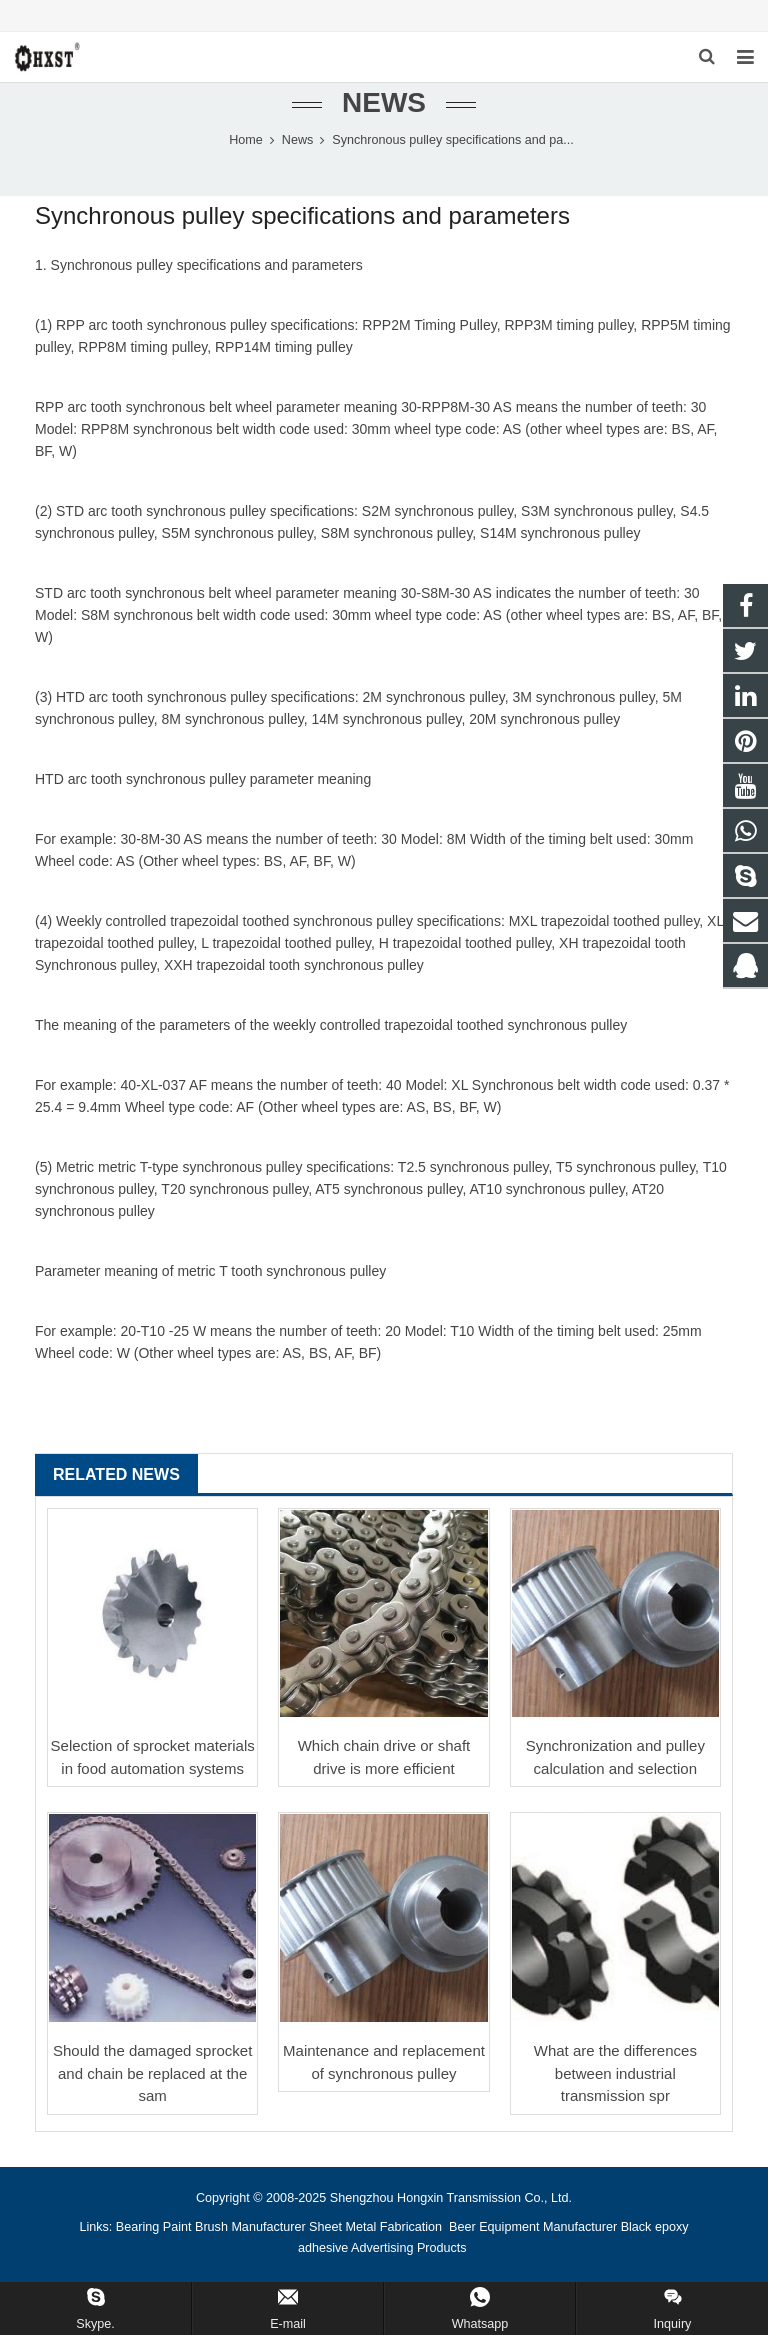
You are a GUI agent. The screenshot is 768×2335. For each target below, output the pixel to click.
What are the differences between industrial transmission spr (615, 2073)
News (384, 102)
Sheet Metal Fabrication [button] (377, 2227)
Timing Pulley (455, 325)
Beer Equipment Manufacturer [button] (533, 2227)
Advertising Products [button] (409, 2248)
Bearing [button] (137, 2227)
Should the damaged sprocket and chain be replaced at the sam (152, 2073)
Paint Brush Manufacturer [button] (234, 2227)
